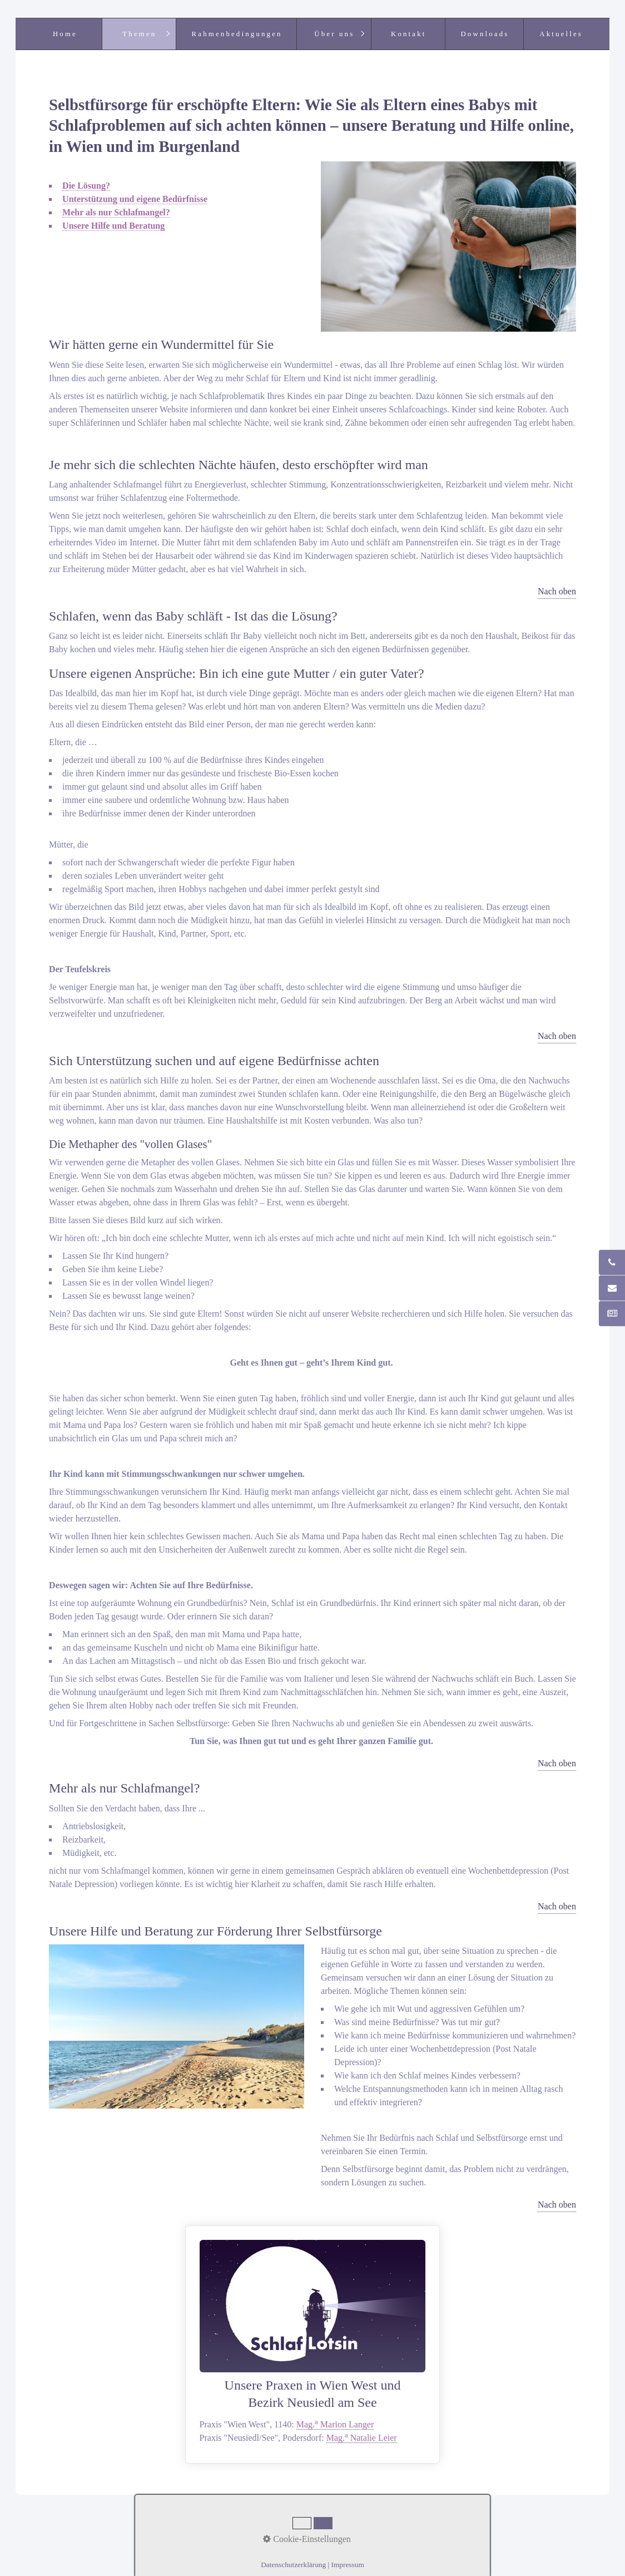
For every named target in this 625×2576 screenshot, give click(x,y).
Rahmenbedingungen (237, 34)
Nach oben (557, 591)
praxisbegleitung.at (398, 2542)
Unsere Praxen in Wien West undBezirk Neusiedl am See (313, 2344)
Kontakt (408, 34)
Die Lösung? (86, 185)
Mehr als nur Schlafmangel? (116, 212)
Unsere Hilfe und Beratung (113, 225)
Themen (139, 34)
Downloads (484, 34)
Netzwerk (296, 2528)
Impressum (340, 2528)
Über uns (334, 34)
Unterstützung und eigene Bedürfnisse (134, 199)
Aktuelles (561, 34)
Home (65, 34)
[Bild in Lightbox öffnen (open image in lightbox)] (448, 246)
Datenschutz (390, 2528)
